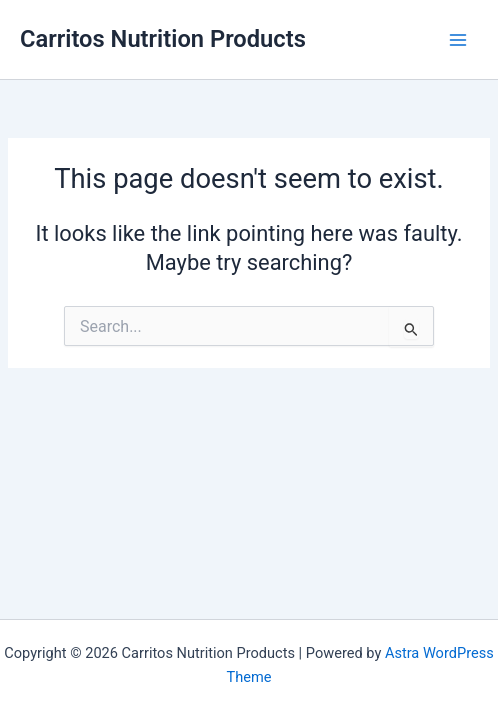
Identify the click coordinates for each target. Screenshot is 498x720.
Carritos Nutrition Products (163, 39)
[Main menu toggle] (458, 39)
